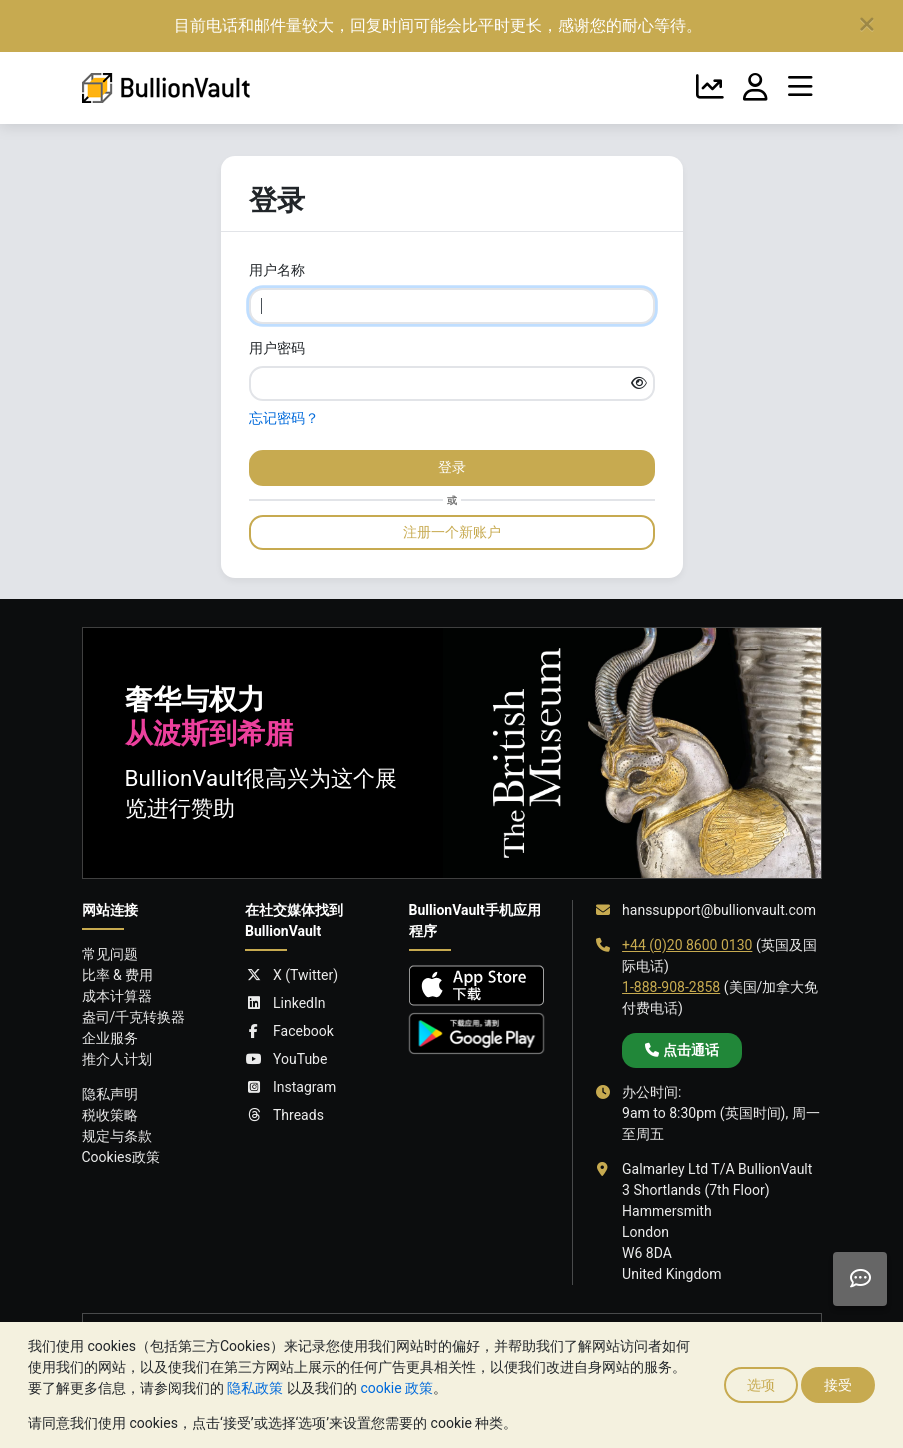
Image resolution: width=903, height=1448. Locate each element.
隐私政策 (255, 1388)
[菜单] (801, 88)
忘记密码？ (284, 418)
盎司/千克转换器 (134, 1017)
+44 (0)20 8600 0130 (687, 945)
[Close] (867, 25)
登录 (452, 467)
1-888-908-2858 (671, 987)
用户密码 (277, 348)
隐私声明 (110, 1094)
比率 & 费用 (118, 975)
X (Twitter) (291, 975)
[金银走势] (710, 88)
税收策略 (110, 1115)
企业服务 (110, 1038)
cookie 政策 (396, 1388)
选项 (761, 1385)
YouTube (286, 1059)
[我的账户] (755, 88)
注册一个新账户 (452, 532)
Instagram (290, 1087)
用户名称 (277, 270)
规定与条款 (117, 1136)
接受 (838, 1385)
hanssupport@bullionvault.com (719, 910)
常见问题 (110, 954)
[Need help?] (860, 1279)
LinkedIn (285, 1003)
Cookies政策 (121, 1157)
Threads (284, 1115)
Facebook (289, 1031)
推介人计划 (117, 1059)
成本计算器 (117, 996)
